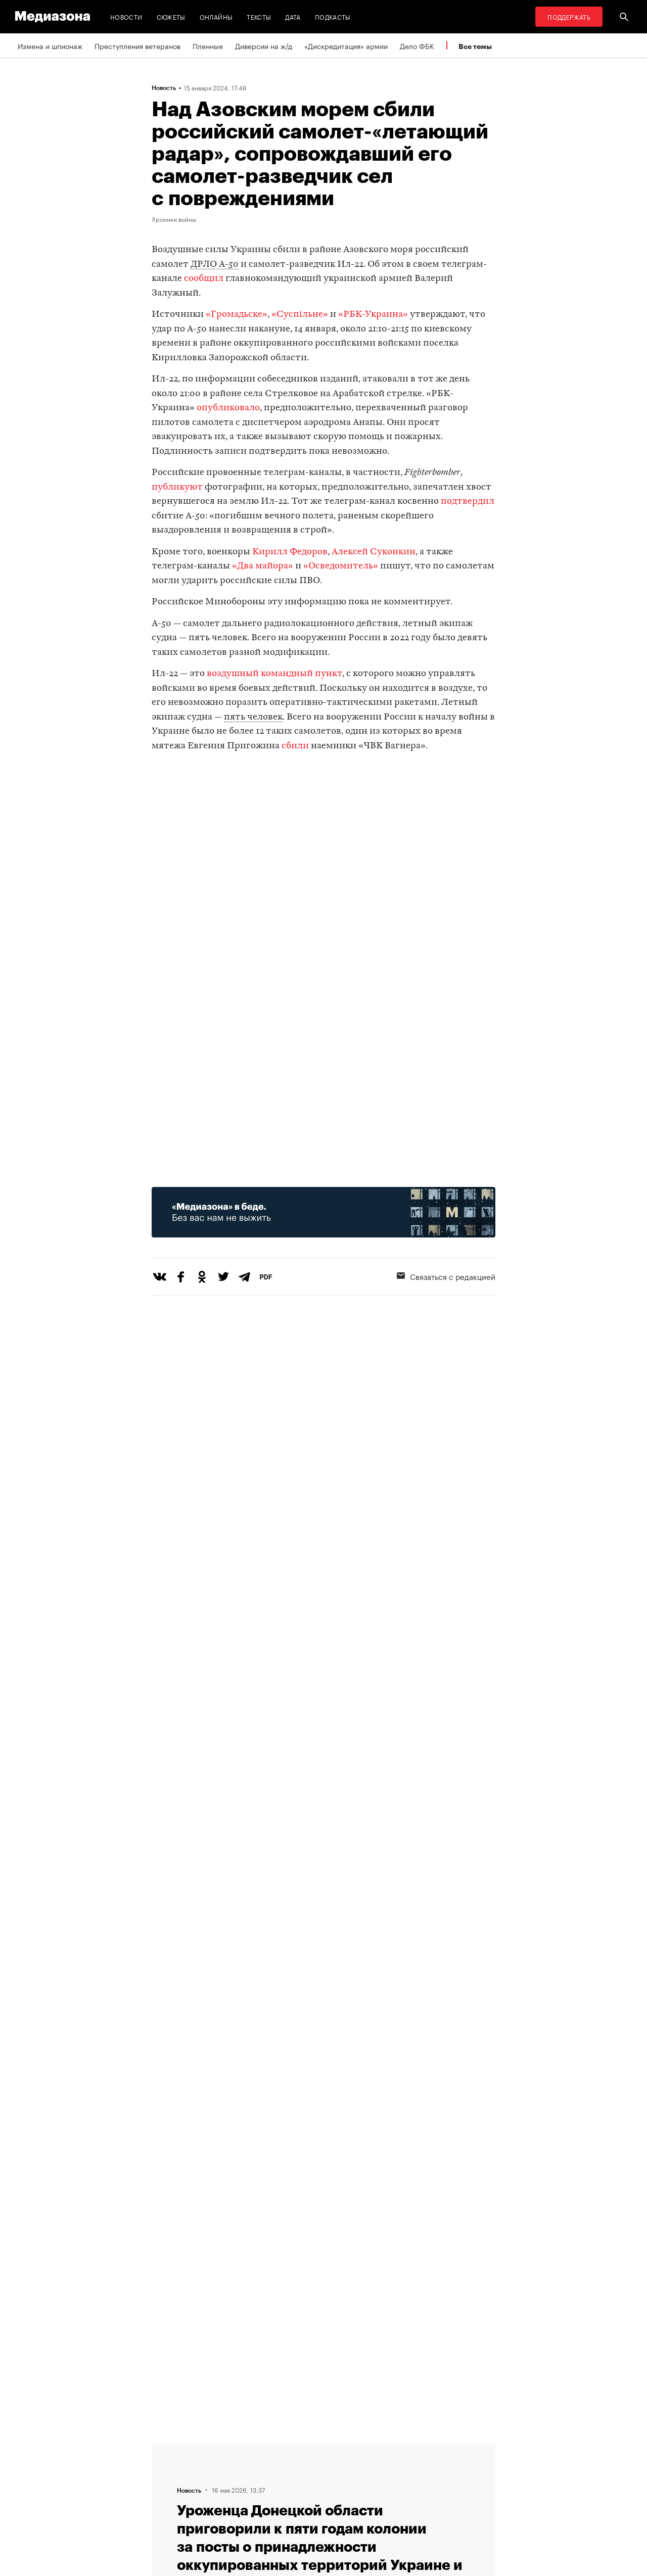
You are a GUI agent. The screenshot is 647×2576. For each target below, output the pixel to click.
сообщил (203, 278)
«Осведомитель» (340, 566)
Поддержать (568, 16)
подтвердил (467, 501)
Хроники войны (174, 219)
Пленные (208, 45)
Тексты (259, 16)
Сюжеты (171, 16)
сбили (295, 746)
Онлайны (216, 16)
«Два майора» (262, 566)
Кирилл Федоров (290, 552)
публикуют (177, 487)
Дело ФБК (417, 45)
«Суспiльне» (299, 314)
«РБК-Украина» (374, 314)
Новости (126, 16)
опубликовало (228, 408)
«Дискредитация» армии (346, 45)
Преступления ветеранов (137, 45)
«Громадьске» (236, 314)
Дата (292, 16)
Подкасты (333, 16)
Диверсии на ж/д (263, 45)
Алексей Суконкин (373, 552)
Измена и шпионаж (50, 45)
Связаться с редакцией (446, 1276)
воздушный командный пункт (274, 674)
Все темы (475, 46)
